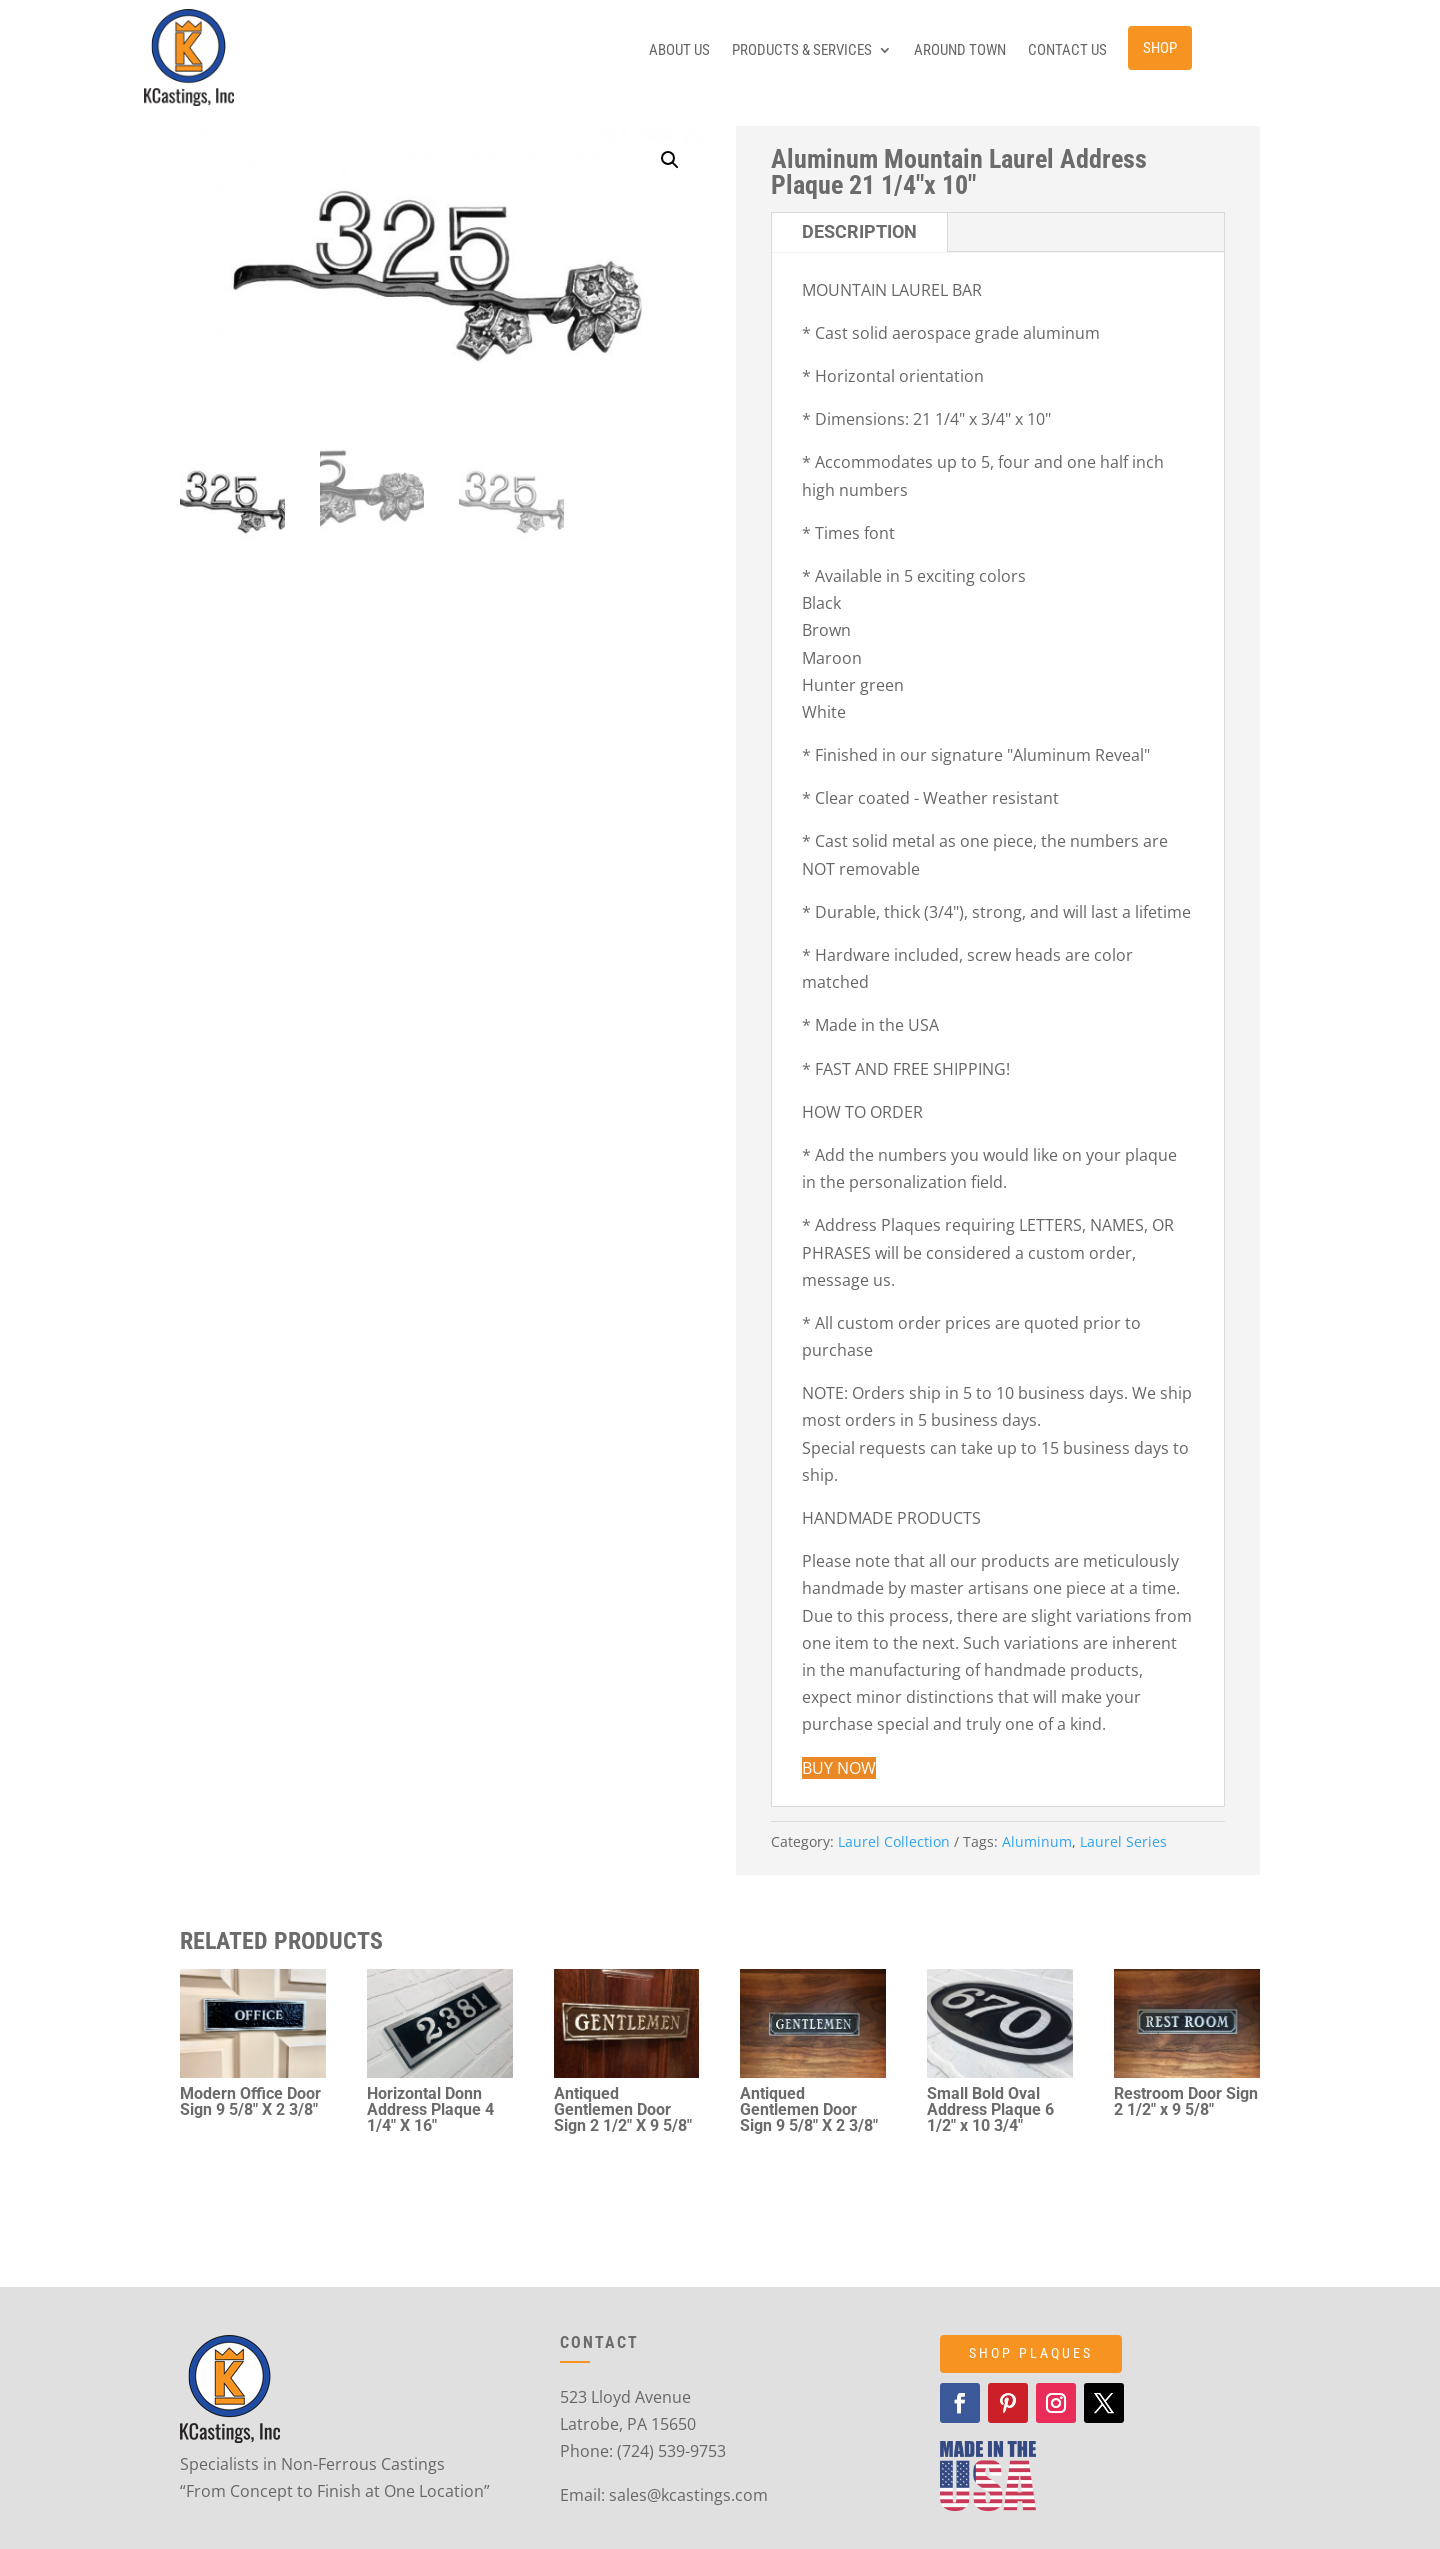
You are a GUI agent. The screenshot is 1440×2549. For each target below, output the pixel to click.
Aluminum (1037, 1841)
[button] (670, 160)
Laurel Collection (894, 1841)
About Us (679, 51)
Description (859, 231)
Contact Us (1067, 51)
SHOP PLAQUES (1031, 2353)
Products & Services (802, 51)
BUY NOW (839, 1768)
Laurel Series (1123, 1841)
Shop (1160, 48)
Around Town (960, 51)
